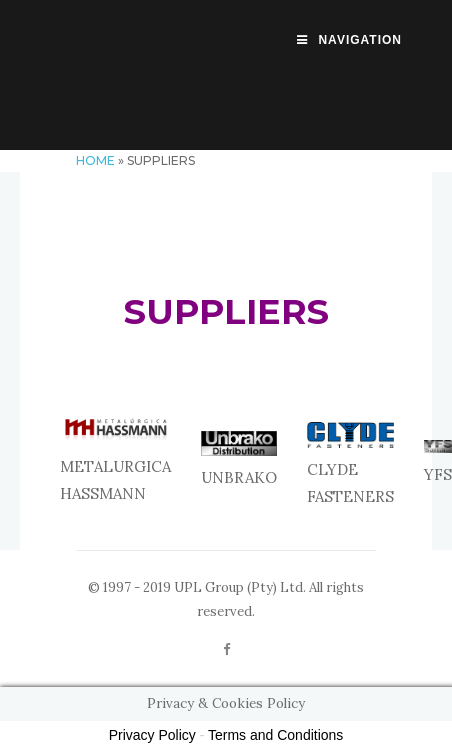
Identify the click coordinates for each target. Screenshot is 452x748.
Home (95, 160)
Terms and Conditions (275, 735)
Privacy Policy (152, 735)
